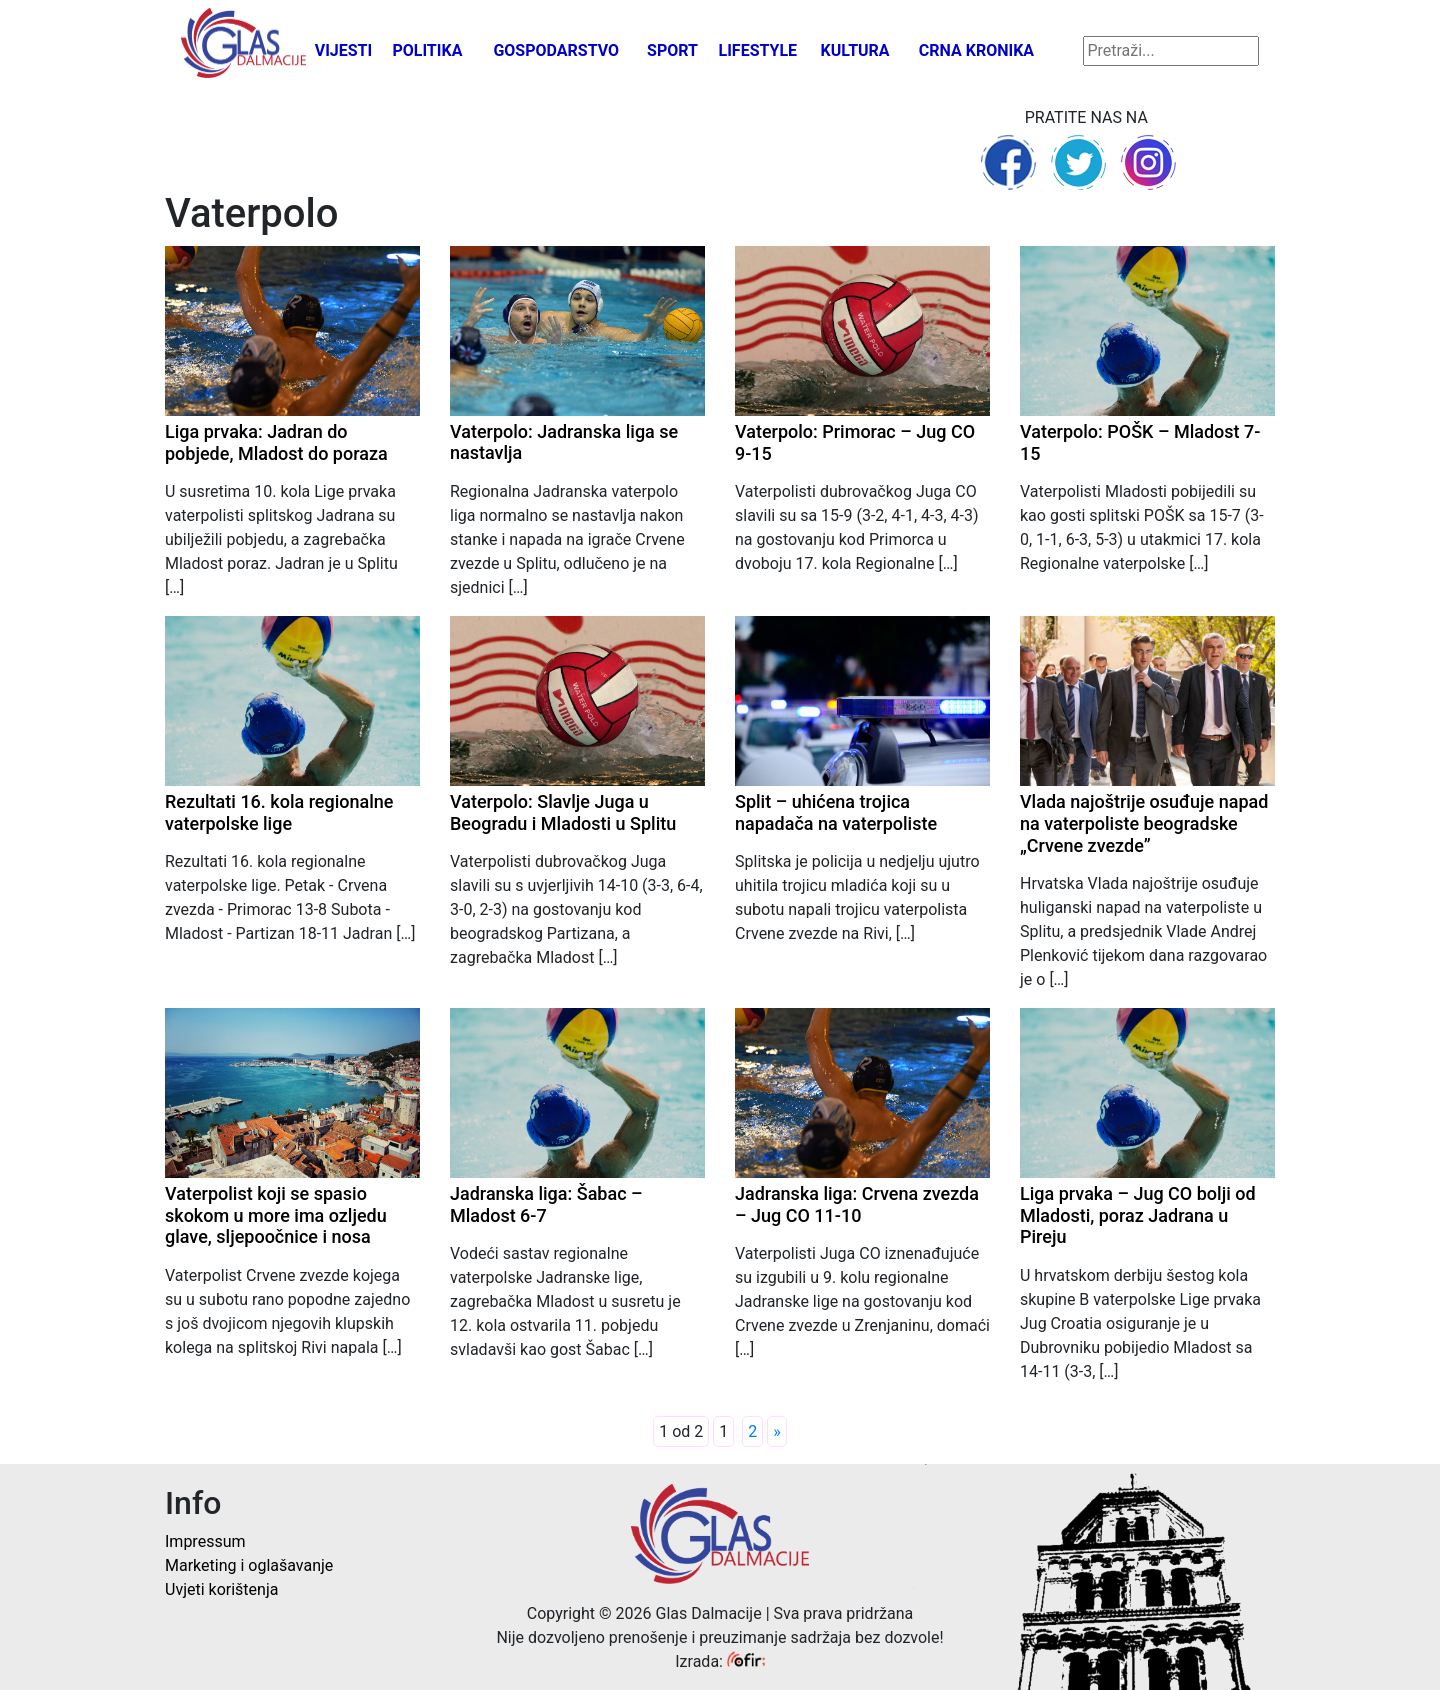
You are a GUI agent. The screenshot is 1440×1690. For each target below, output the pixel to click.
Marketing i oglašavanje (249, 1565)
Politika (427, 50)
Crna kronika (976, 50)
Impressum (205, 1541)
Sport (672, 50)
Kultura (855, 50)
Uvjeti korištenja (221, 1589)
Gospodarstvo (556, 50)
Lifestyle (758, 50)
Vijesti (344, 50)
